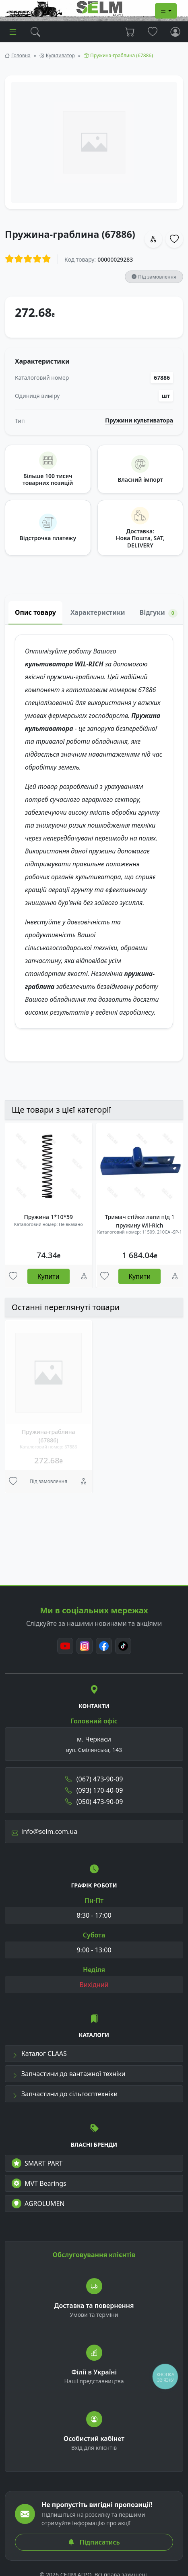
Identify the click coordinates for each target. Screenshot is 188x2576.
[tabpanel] (94, 843)
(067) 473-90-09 (94, 1779)
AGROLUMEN (38, 2203)
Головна (21, 55)
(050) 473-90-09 (94, 1801)
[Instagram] (84, 1646)
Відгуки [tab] (159, 612)
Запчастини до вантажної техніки (69, 2073)
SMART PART (37, 2163)
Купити (48, 1276)
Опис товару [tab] (35, 612)
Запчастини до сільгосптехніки (65, 2093)
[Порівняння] (84, 1276)
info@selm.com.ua (44, 1831)
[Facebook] (104, 1646)
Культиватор (60, 55)
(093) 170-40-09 (94, 1790)
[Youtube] (65, 1646)
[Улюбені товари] (13, 1276)
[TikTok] (123, 1646)
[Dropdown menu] (166, 11)
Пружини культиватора (139, 420)
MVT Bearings (39, 2183)
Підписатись (94, 2542)
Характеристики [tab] (97, 612)
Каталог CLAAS (39, 2053)
